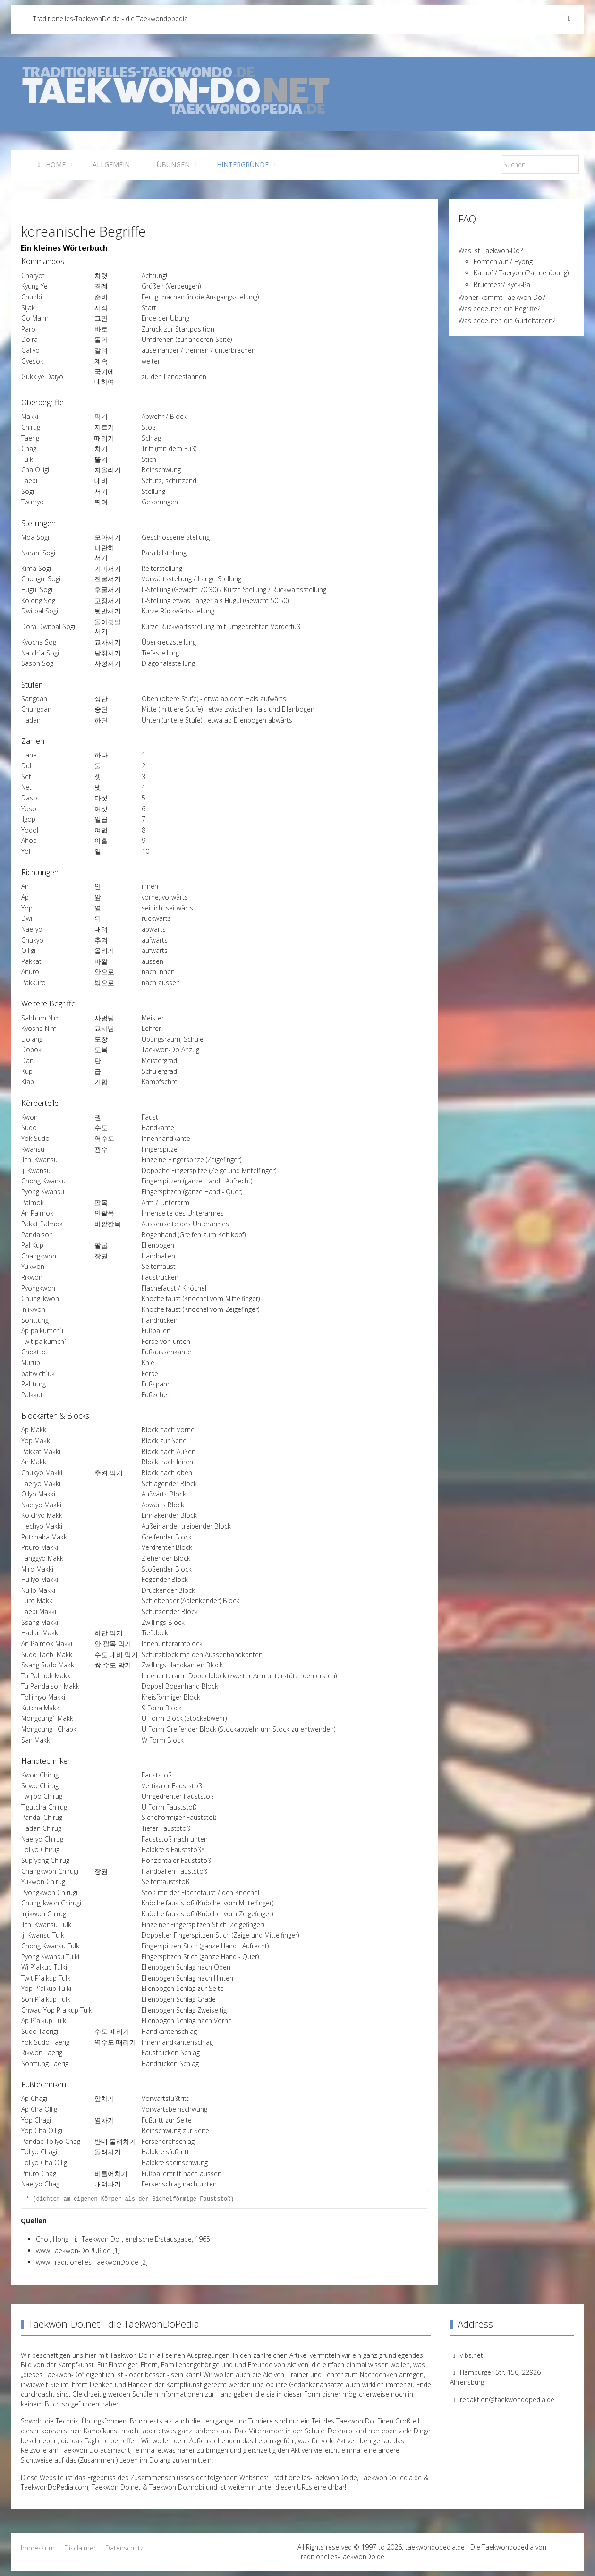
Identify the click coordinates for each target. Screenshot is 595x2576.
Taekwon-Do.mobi (176, 2486)
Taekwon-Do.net (116, 2486)
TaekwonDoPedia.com (54, 2486)
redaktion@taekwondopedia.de (507, 2399)
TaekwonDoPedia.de (391, 2477)
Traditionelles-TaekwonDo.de (313, 2477)
